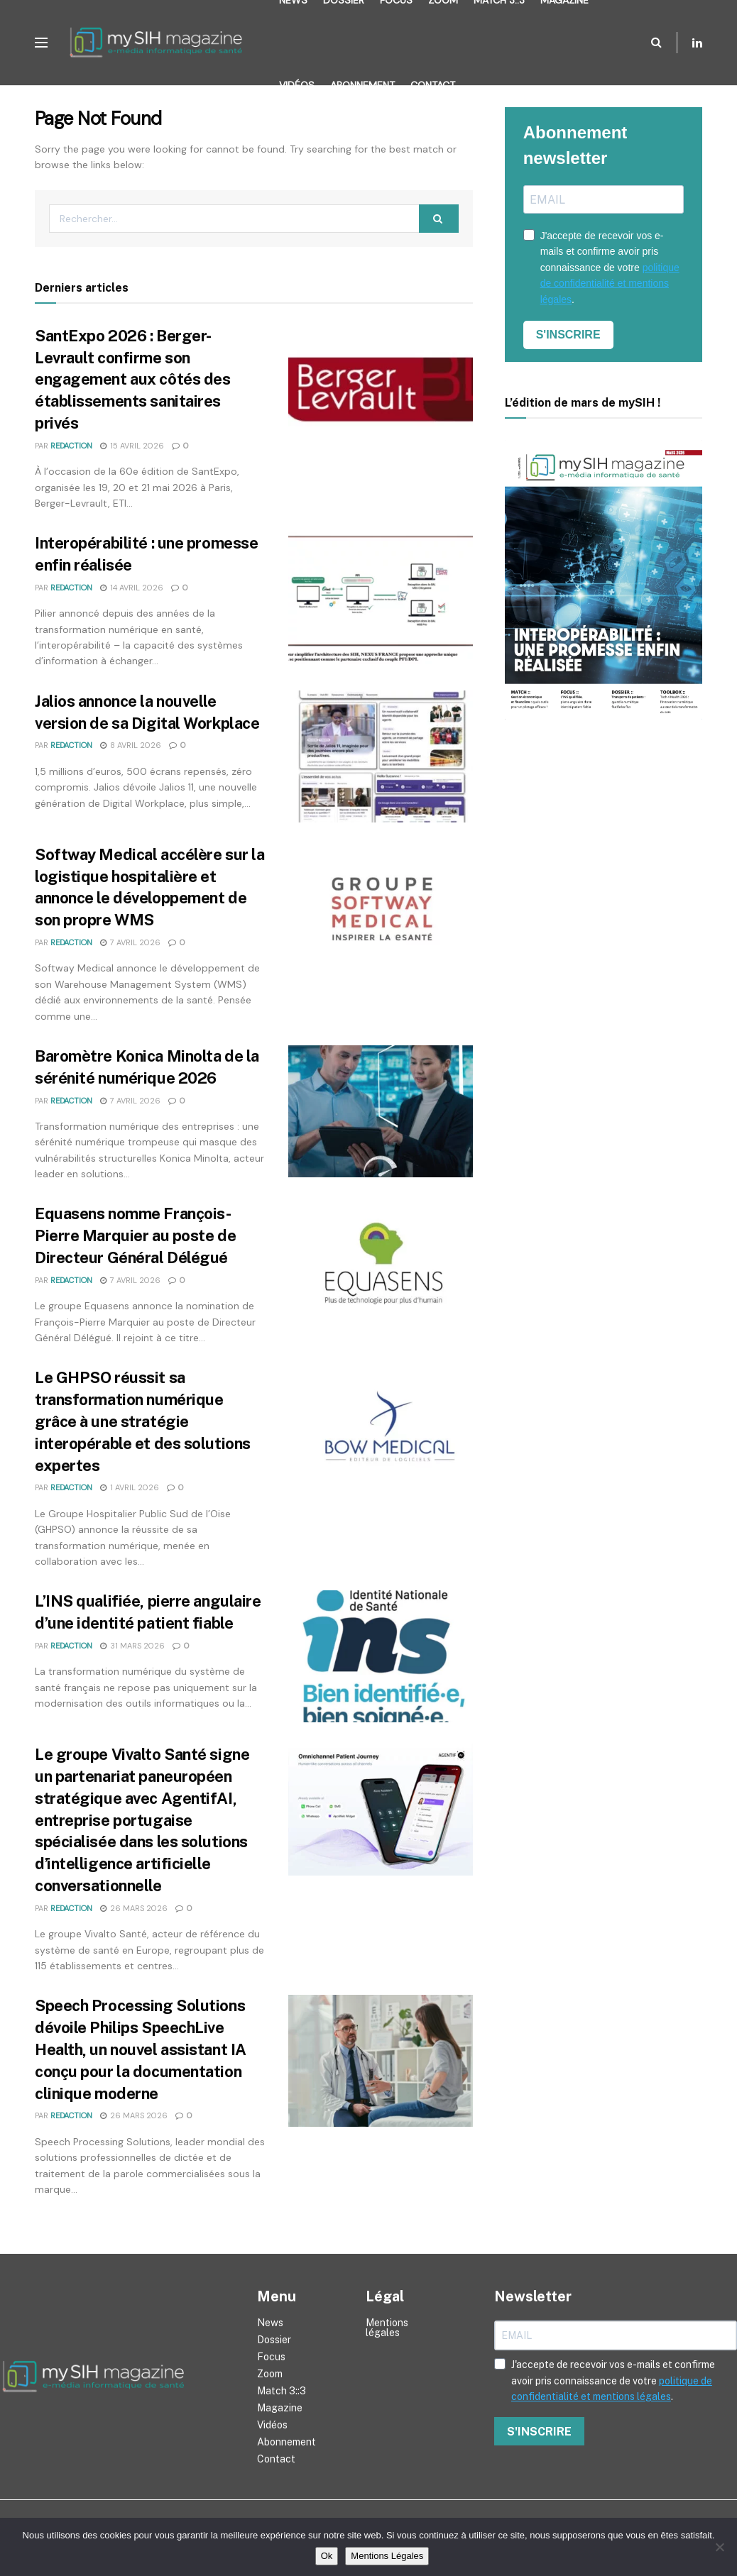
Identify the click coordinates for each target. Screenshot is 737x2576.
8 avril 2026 (130, 745)
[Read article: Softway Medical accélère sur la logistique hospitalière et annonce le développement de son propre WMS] (380, 910)
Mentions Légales (387, 2555)
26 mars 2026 (134, 1908)
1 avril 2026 (129, 1487)
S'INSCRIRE (568, 335)
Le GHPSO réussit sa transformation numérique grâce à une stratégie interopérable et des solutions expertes (143, 1421)
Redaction (71, 446)
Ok (327, 2555)
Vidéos (297, 85)
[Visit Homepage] (159, 43)
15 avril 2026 (132, 446)
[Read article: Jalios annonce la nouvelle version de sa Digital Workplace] (380, 756)
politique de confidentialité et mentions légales (609, 283)
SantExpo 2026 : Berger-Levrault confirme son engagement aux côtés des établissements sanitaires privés (132, 379)
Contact (432, 85)
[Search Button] (656, 42)
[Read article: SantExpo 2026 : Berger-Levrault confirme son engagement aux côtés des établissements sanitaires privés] (380, 391)
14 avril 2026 (131, 588)
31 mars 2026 (132, 1646)
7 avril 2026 (130, 942)
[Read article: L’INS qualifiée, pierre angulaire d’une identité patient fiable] (380, 1656)
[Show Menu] (41, 43)
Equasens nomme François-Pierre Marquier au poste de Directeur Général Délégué (135, 1235)
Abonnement (362, 85)
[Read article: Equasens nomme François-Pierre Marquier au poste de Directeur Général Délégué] (380, 1269)
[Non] (719, 2547)
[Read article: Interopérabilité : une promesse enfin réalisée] (380, 598)
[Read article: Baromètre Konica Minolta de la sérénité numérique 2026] (380, 1111)
